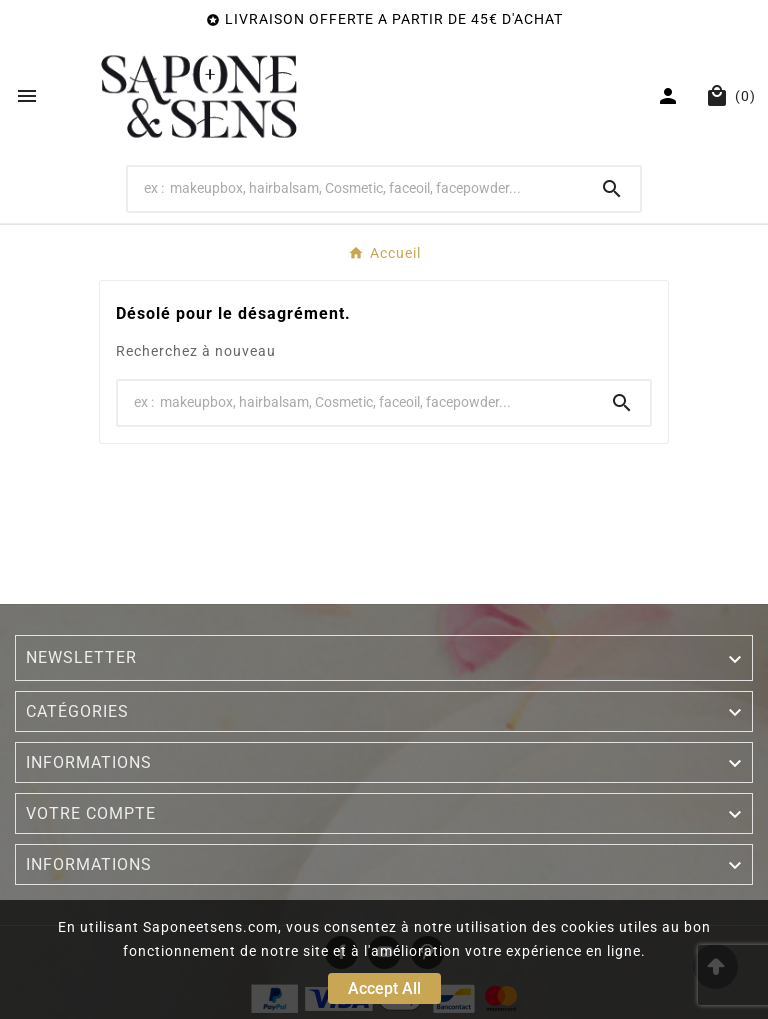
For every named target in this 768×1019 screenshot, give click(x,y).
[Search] (356, 188)
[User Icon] (670, 96)
